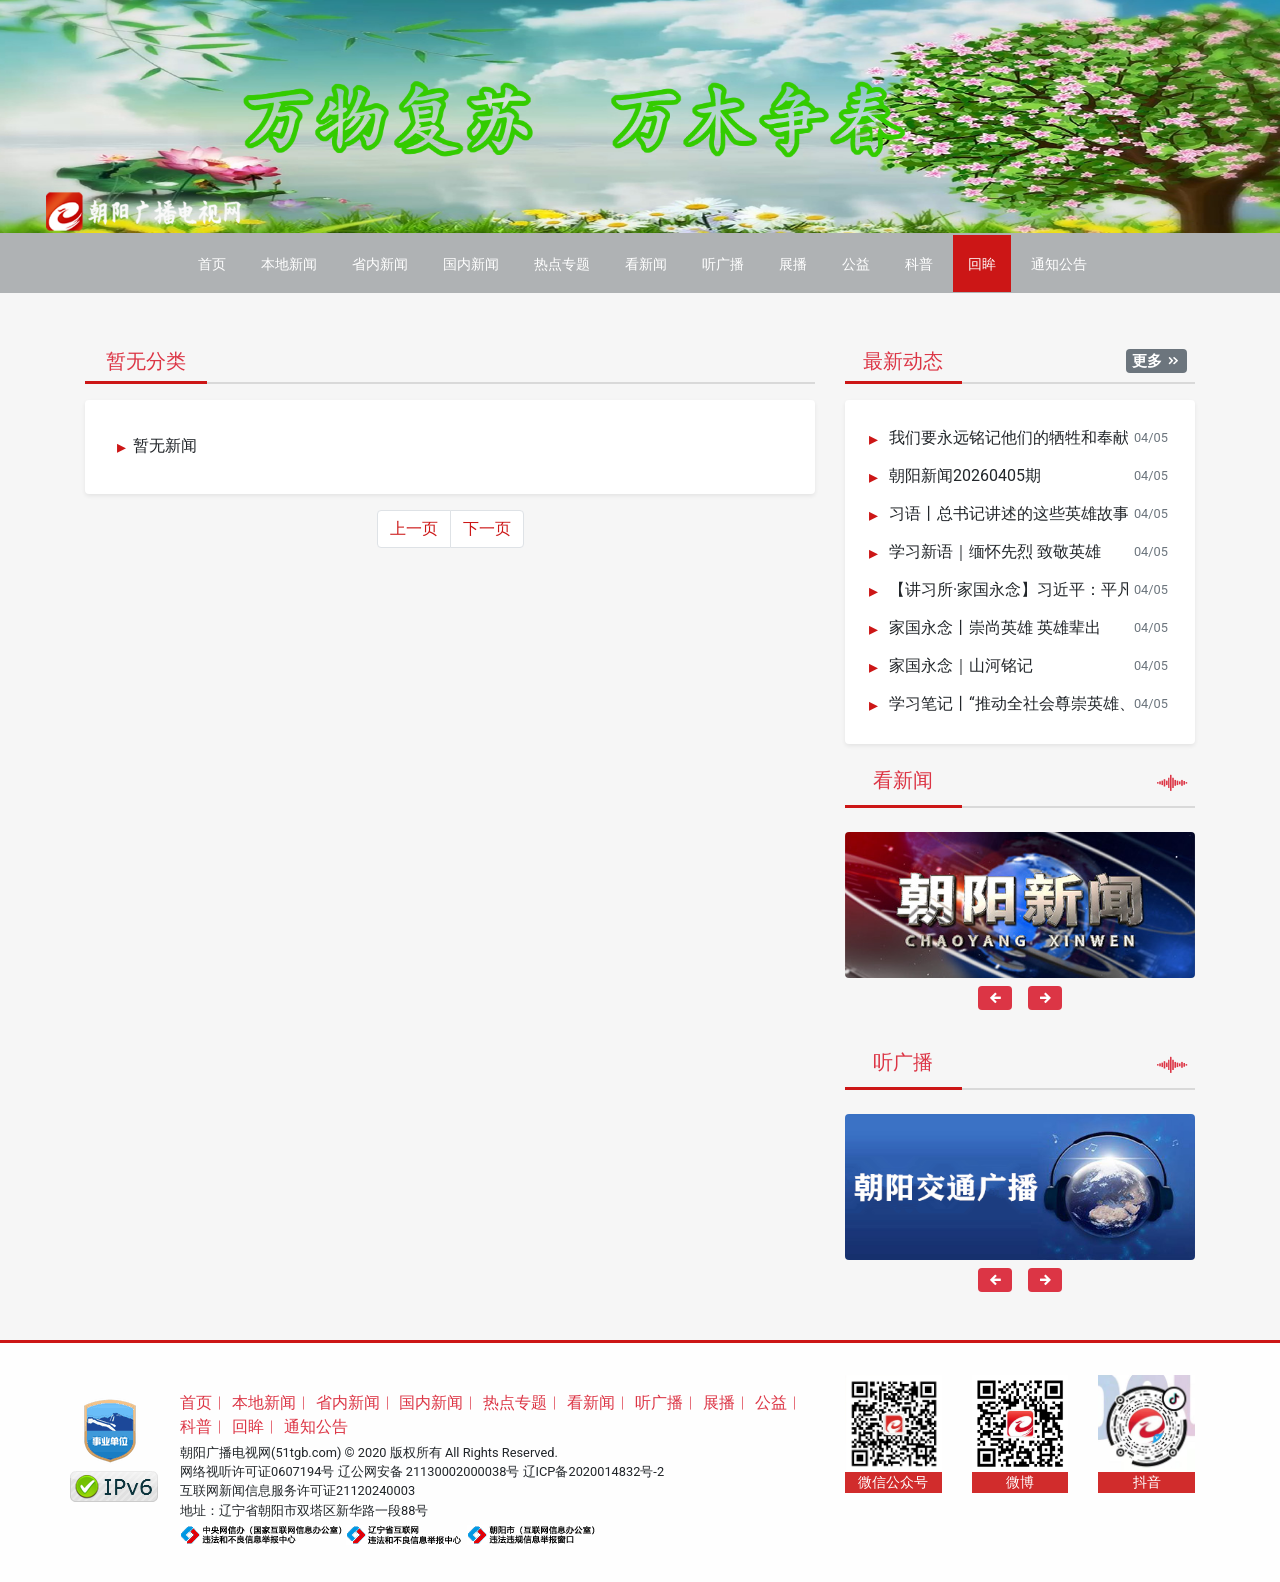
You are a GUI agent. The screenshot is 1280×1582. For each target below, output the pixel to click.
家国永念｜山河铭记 (961, 663)
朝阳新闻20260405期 (965, 473)
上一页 (414, 525)
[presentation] (995, 995)
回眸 (982, 261)
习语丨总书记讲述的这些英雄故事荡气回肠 (1041, 511)
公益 (856, 261)
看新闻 (646, 261)
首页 (212, 261)
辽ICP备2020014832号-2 (594, 1468)
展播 (793, 261)
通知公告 (1059, 261)
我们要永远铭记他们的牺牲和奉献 (1009, 435)
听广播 (723, 261)
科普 (919, 261)
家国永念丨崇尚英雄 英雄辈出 (995, 625)
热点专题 (562, 261)
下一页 (487, 525)
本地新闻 (289, 261)
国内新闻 (471, 261)
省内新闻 (380, 261)
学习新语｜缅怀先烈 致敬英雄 (995, 549)
